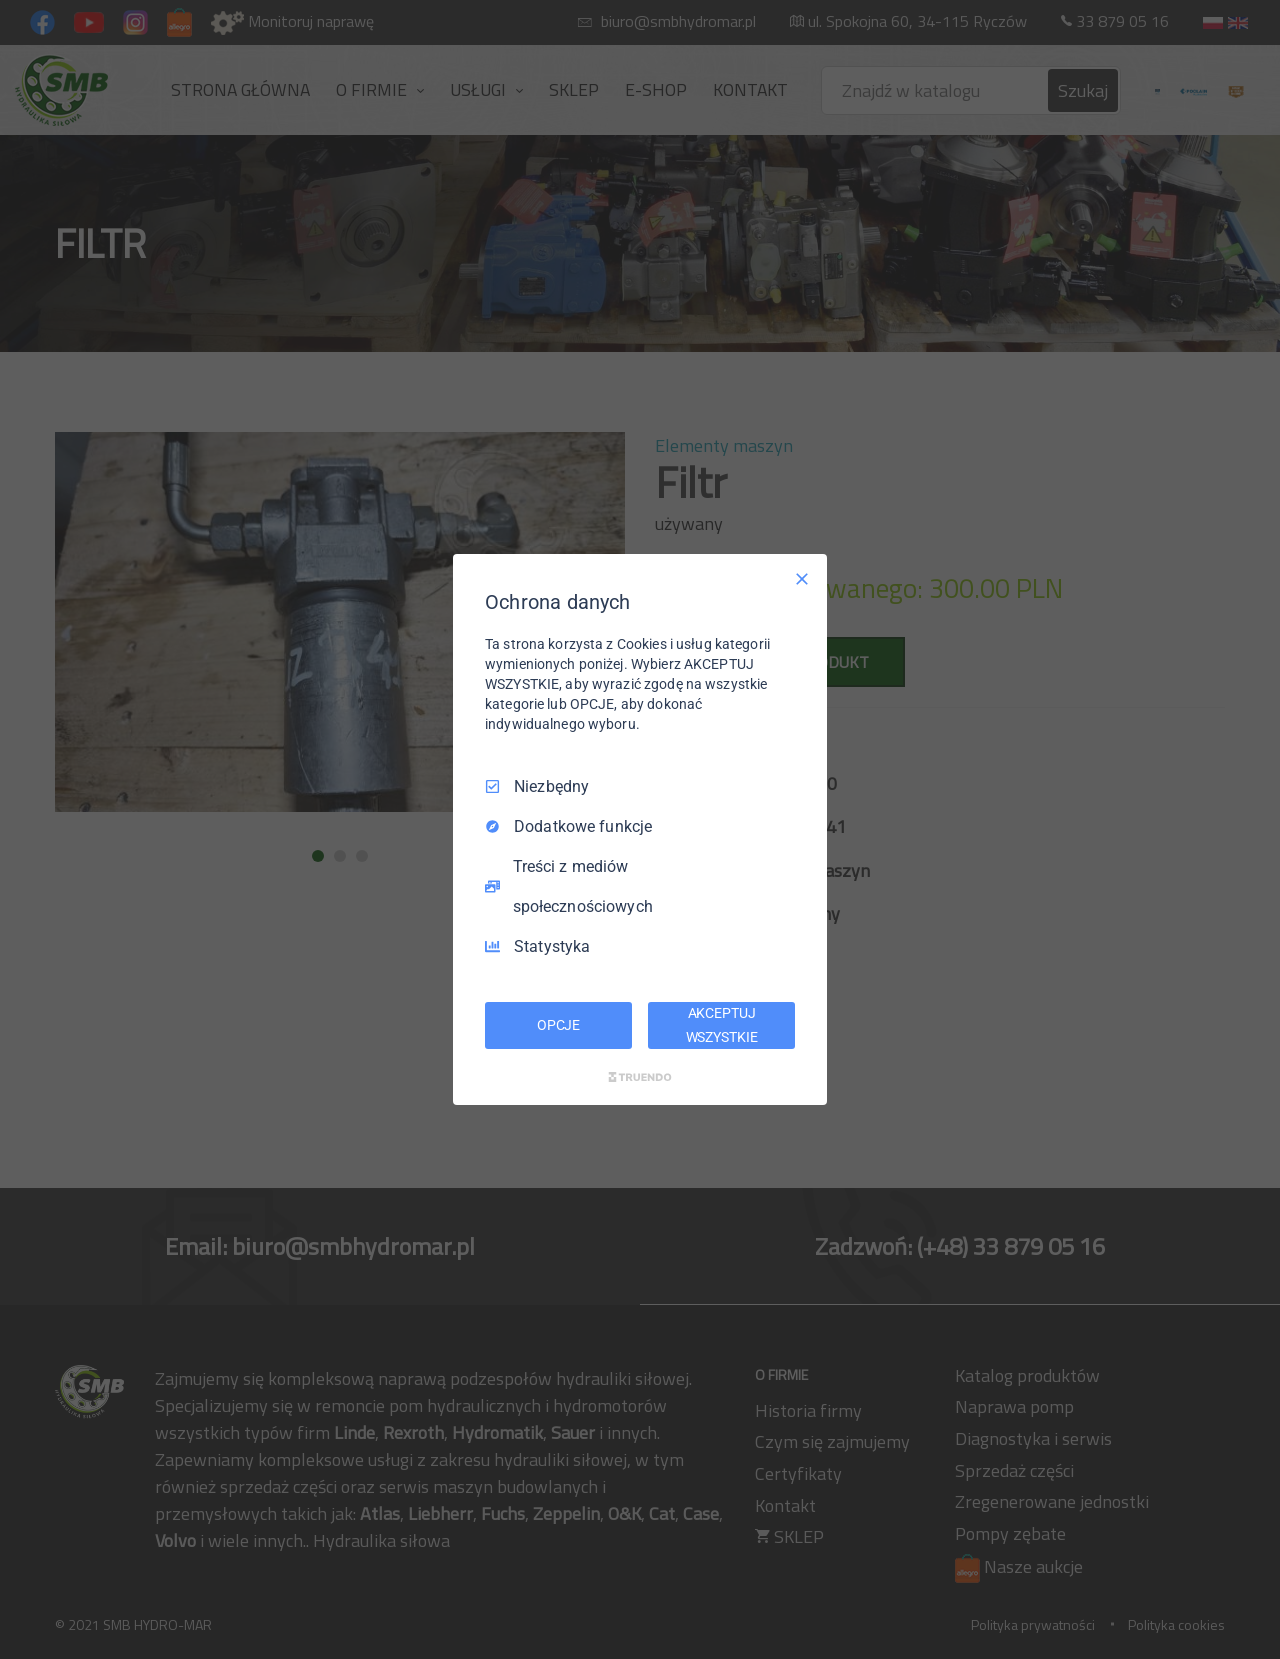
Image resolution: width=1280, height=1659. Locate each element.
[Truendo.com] (640, 1077)
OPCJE (558, 1025)
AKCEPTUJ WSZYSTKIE (722, 1025)
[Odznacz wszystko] (802, 579)
